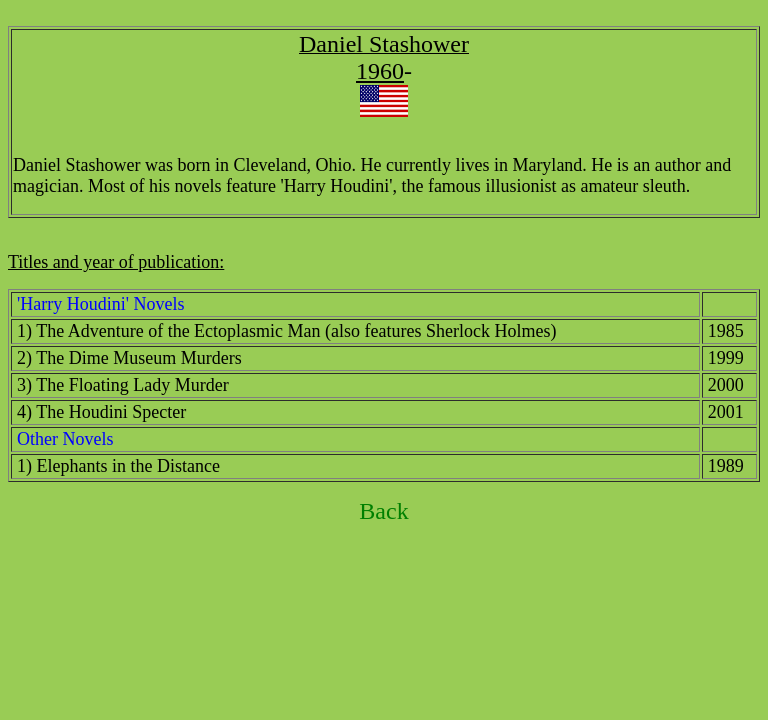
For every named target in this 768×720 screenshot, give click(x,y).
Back (383, 511)
